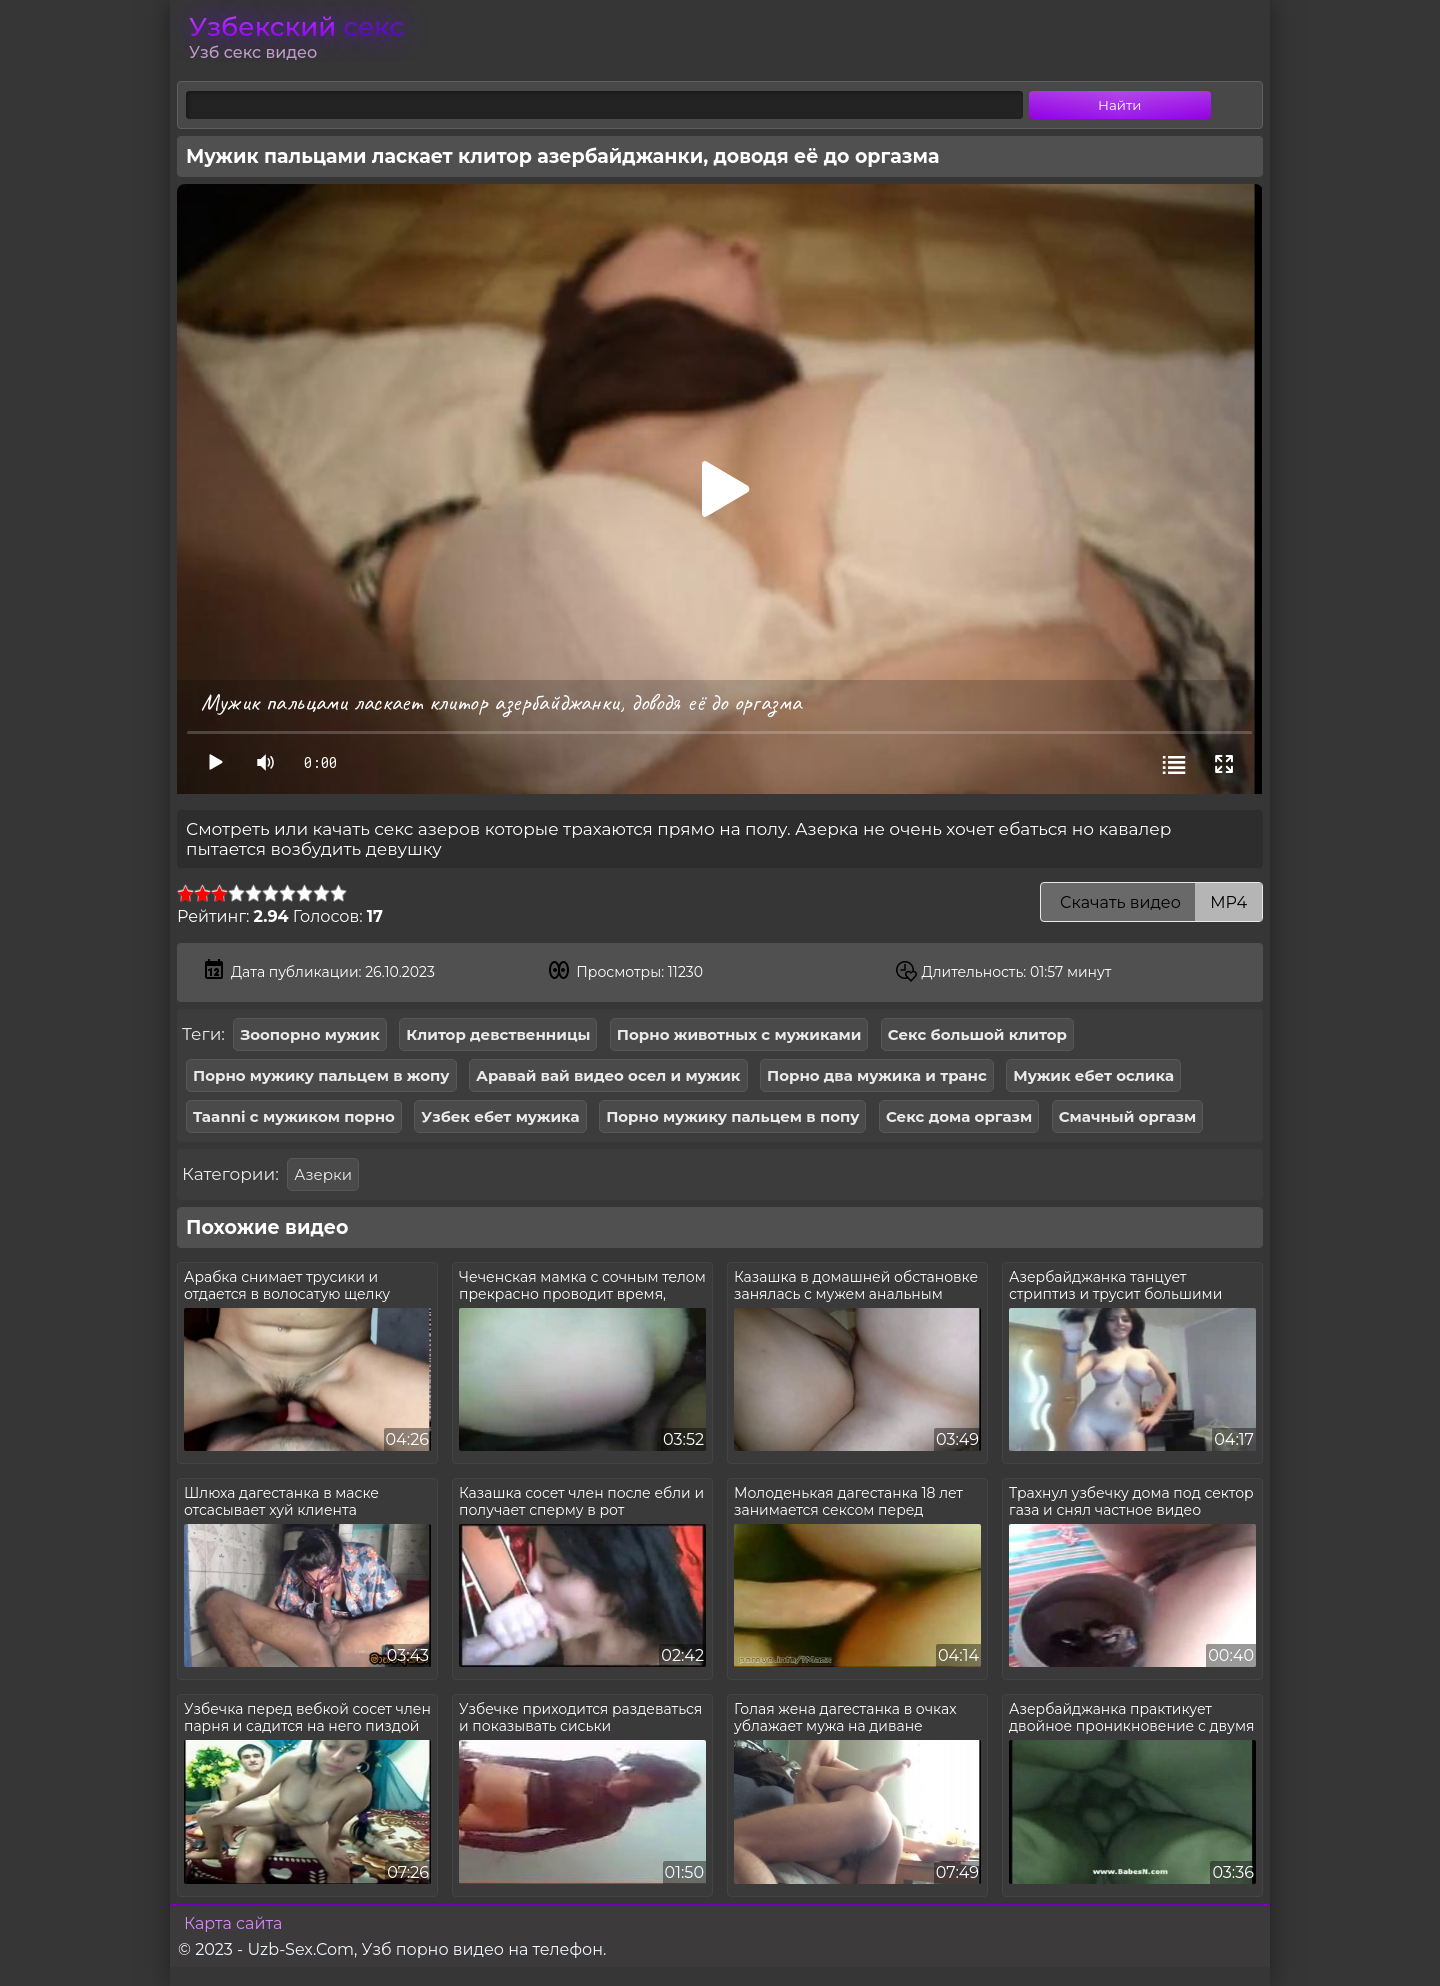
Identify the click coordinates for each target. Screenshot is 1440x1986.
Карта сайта (233, 1923)
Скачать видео (1151, 902)
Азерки (323, 1174)
